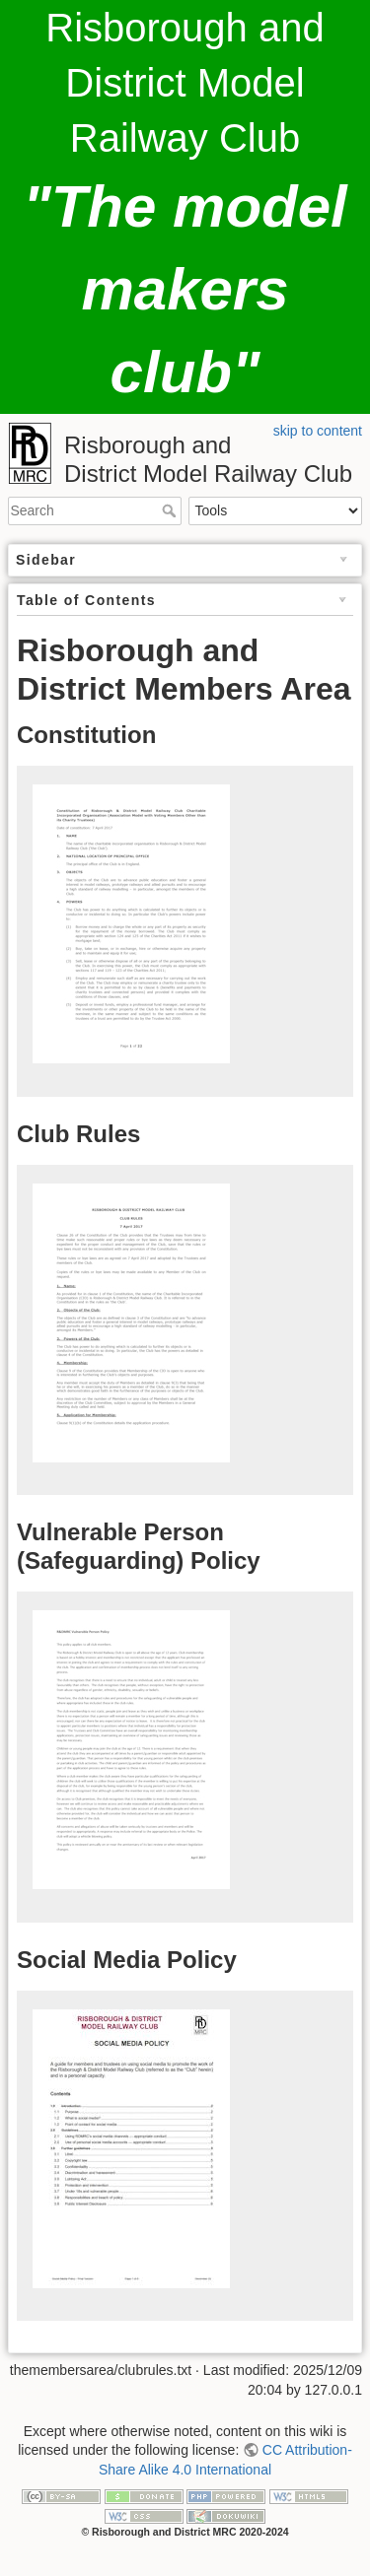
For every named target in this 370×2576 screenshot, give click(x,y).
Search (171, 510)
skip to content (317, 431)
